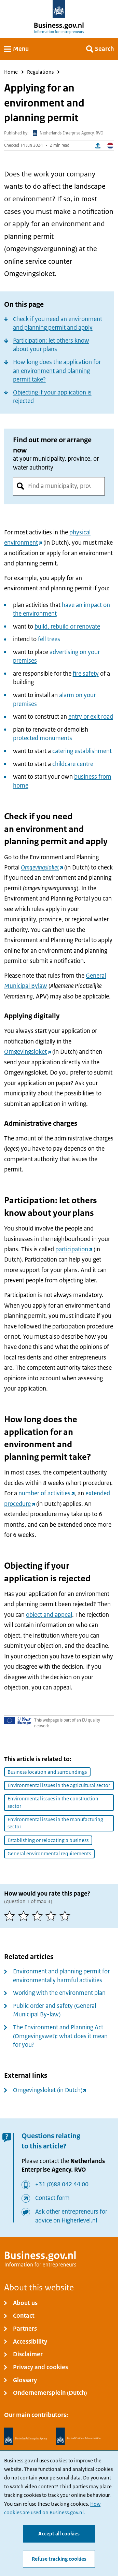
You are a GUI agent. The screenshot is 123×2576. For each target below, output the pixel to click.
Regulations (40, 72)
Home (11, 72)
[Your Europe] (17, 1720)
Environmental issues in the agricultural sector (59, 1785)
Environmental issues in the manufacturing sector (55, 1823)
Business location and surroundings (47, 1772)
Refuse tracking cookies (59, 2559)
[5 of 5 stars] (66, 1916)
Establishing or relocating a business (48, 1840)
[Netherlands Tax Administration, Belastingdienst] (78, 2437)
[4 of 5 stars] (52, 1916)
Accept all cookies (59, 2533)
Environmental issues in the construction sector (53, 1802)
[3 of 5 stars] (38, 1916)
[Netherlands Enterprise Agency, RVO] (25, 2437)
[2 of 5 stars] (25, 1916)
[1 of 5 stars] (11, 1916)
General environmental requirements (49, 1854)
